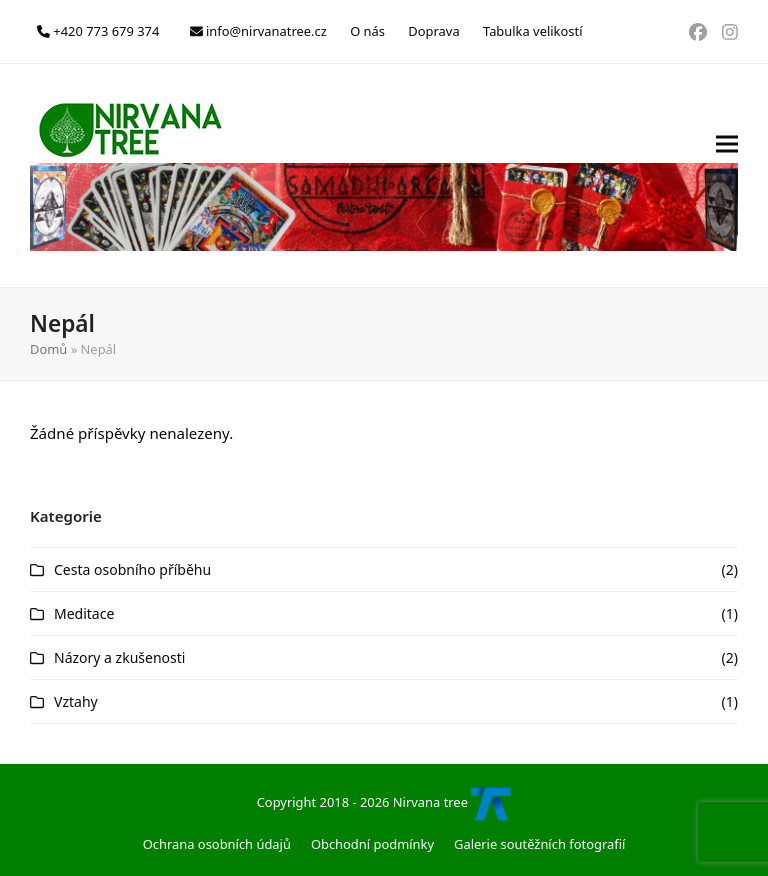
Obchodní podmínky (372, 844)
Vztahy (76, 701)
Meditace (84, 613)
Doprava (433, 31)
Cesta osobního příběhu (132, 569)
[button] (727, 175)
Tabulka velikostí (532, 31)
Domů (48, 349)
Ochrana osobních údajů (217, 844)
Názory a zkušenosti (119, 657)
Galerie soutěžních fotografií (539, 844)
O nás (367, 31)
